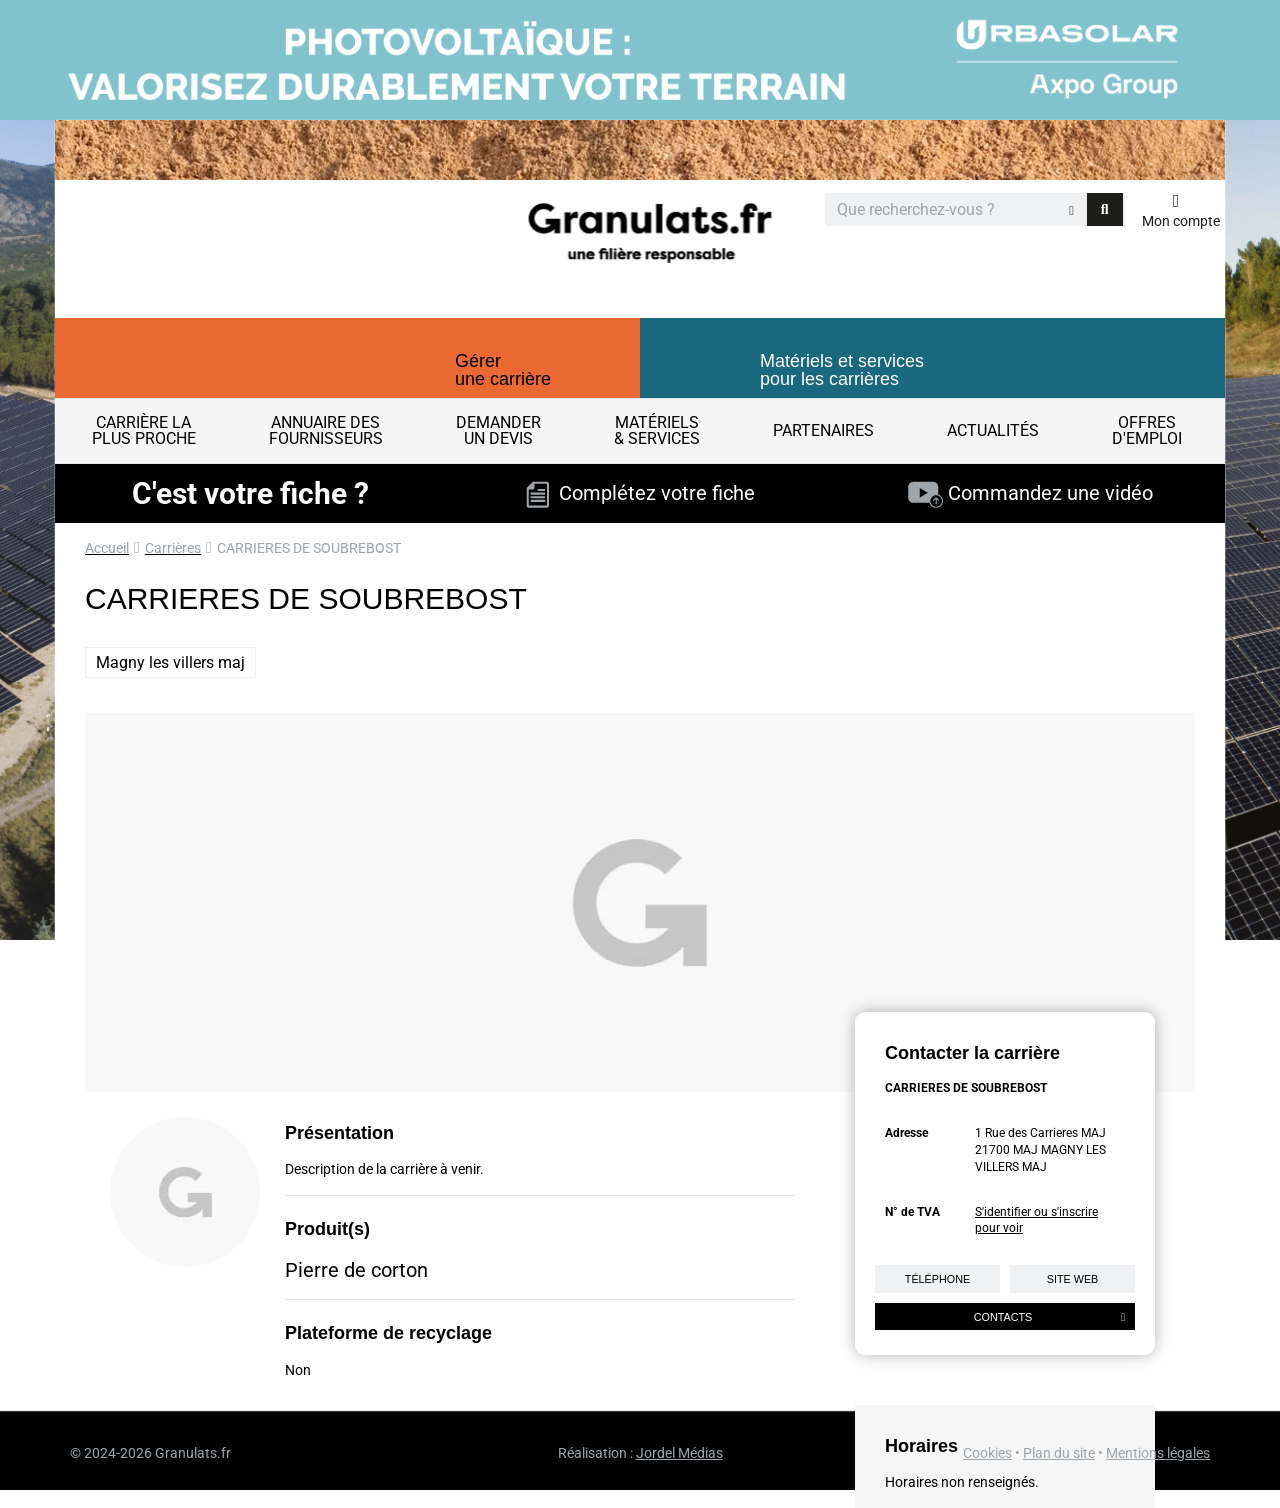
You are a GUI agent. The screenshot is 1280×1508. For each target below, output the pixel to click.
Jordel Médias (679, 1453)
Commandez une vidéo (1030, 493)
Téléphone (937, 1279)
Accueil (107, 548)
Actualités (993, 430)
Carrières (173, 548)
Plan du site (1059, 1453)
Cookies (987, 1453)
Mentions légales (1158, 1453)
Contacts (1049, 1317)
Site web (1073, 1279)
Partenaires (823, 430)
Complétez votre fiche (640, 493)
